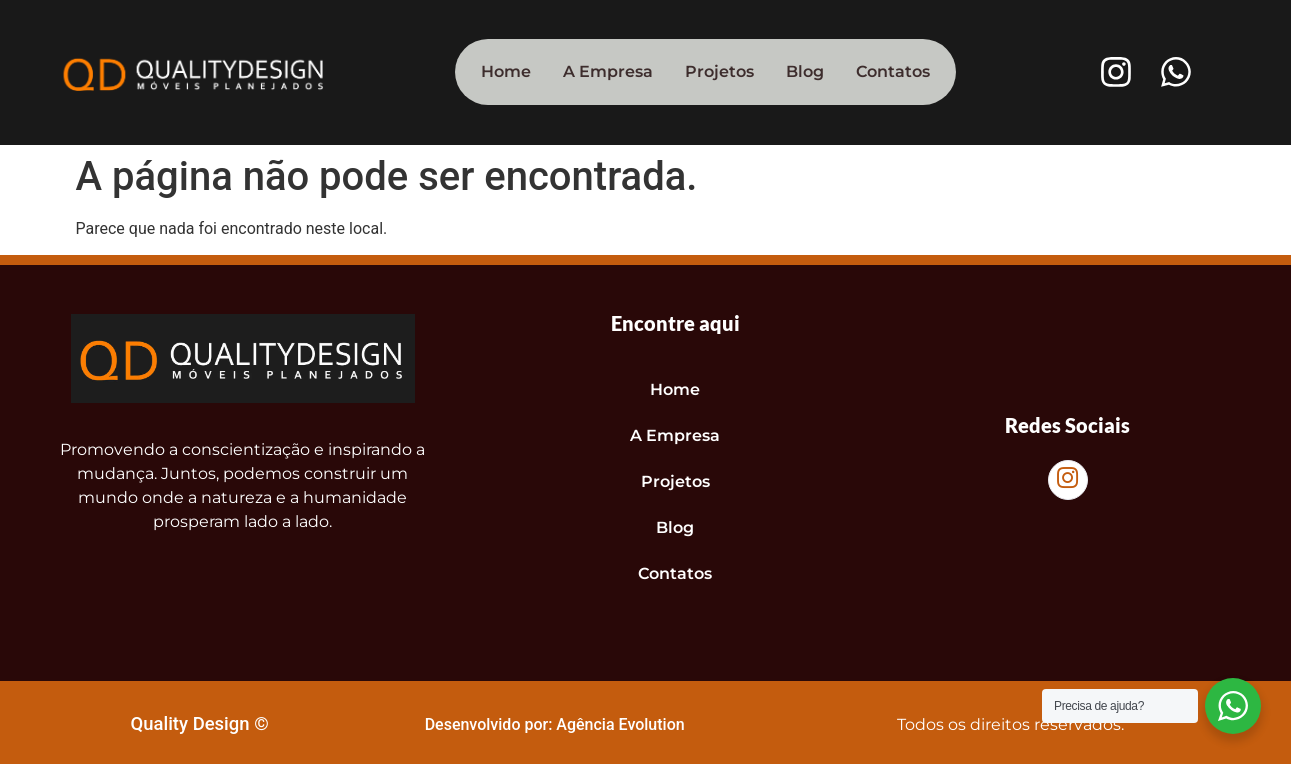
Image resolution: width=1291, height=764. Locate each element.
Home (506, 71)
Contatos (893, 71)
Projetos (719, 71)
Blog (805, 71)
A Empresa (608, 71)
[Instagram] (1068, 480)
